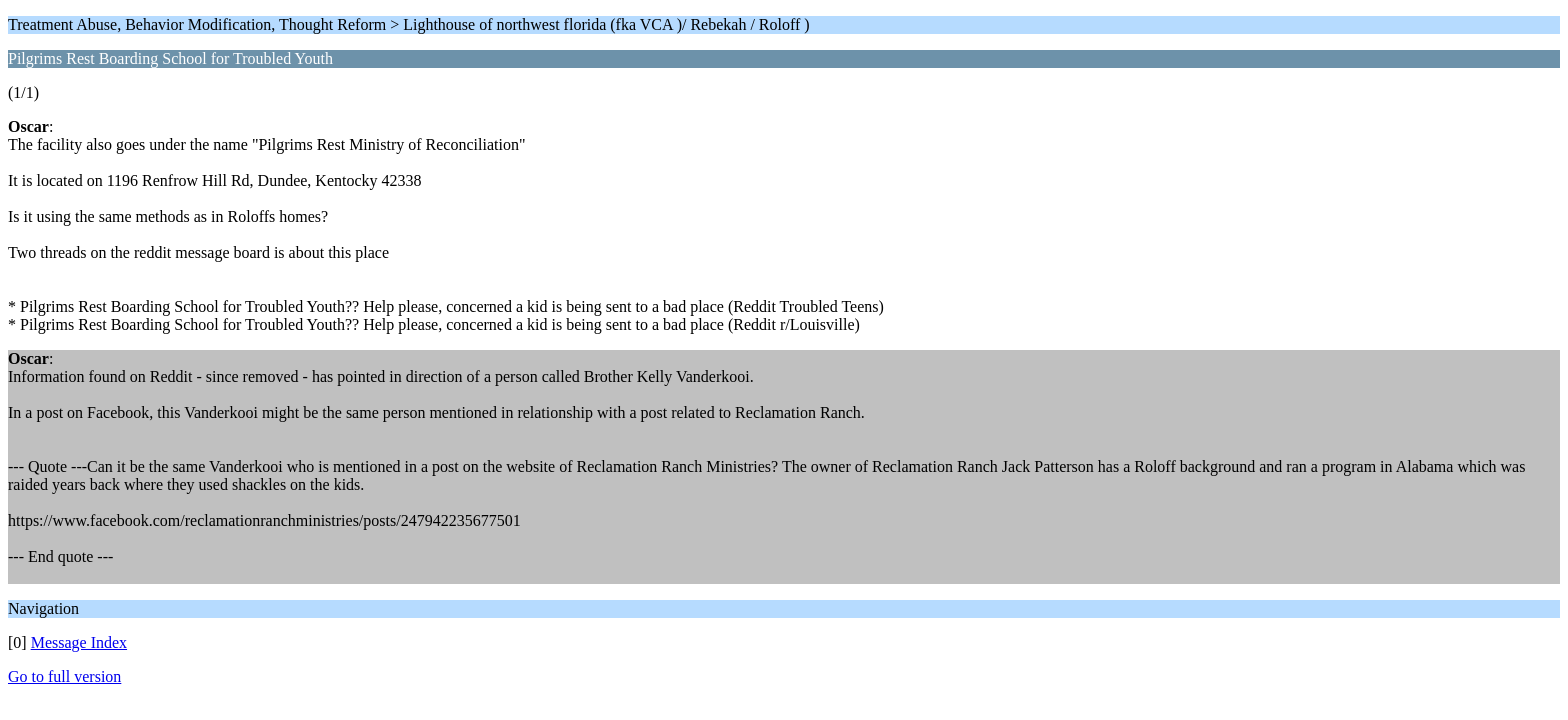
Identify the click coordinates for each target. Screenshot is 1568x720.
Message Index (79, 642)
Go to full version (64, 676)
